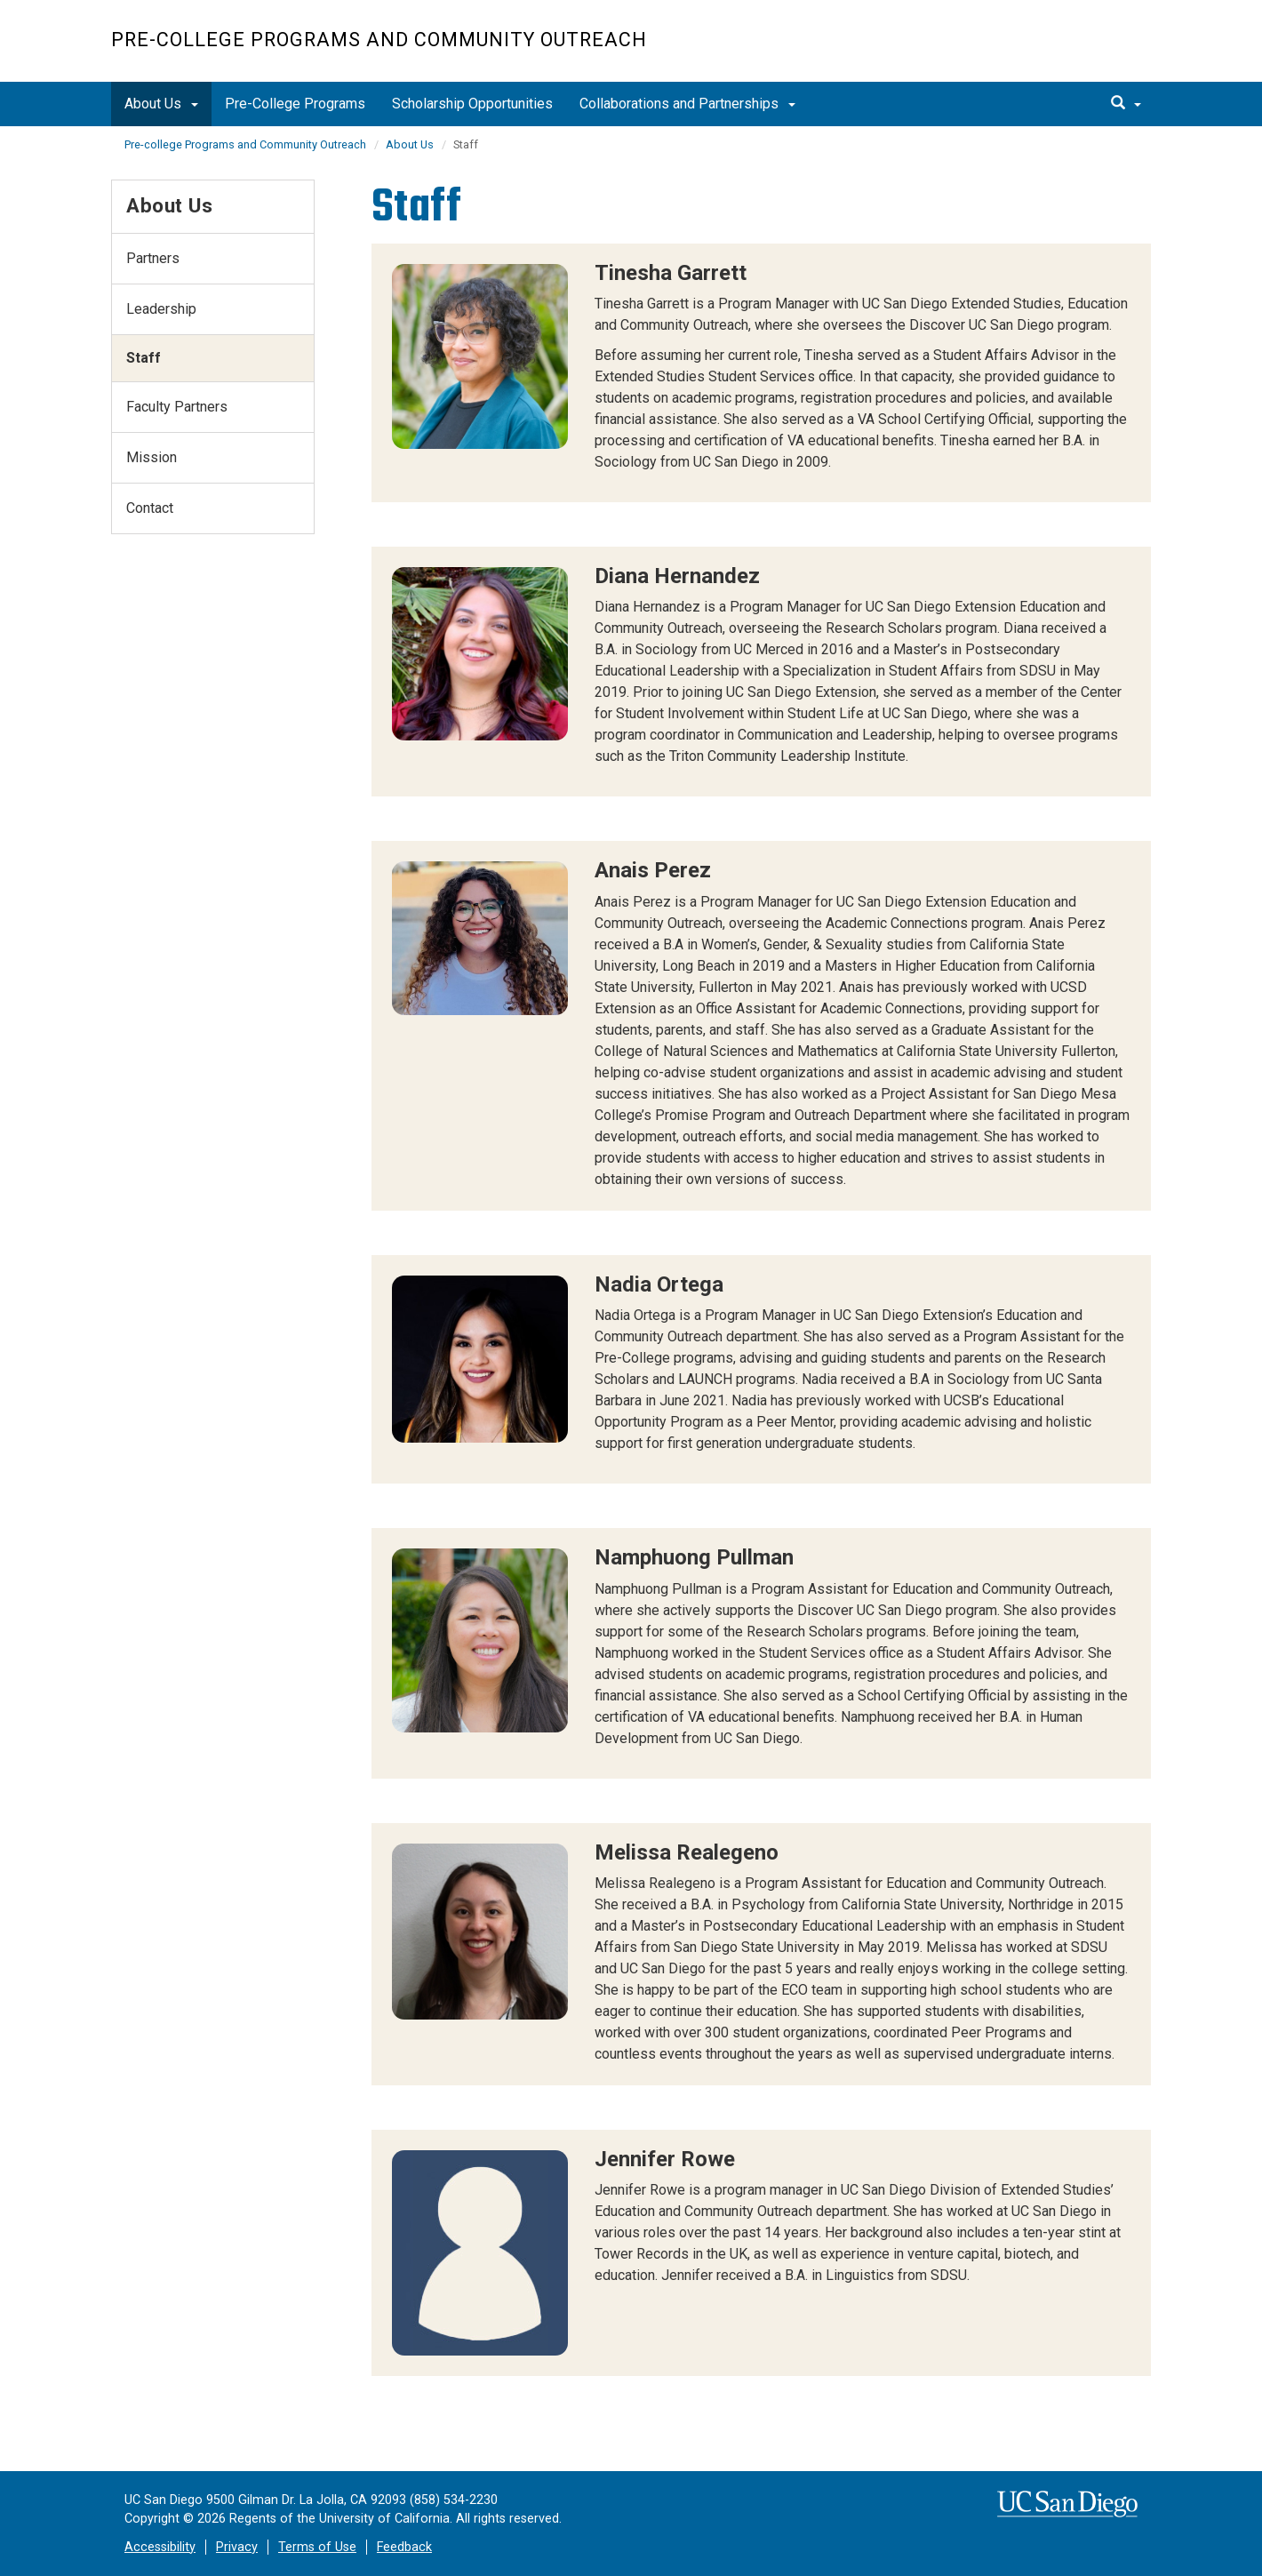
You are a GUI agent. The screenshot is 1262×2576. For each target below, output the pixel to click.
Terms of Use (317, 2547)
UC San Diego (1049, 50)
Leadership (161, 308)
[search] (1126, 104)
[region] (761, 373)
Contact (149, 508)
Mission (151, 457)
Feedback (404, 2547)
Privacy (237, 2547)
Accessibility (160, 2547)
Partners (153, 258)
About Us (161, 103)
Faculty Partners (177, 406)
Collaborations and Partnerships (687, 103)
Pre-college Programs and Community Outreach (379, 39)
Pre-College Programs (295, 103)
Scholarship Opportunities (472, 103)
